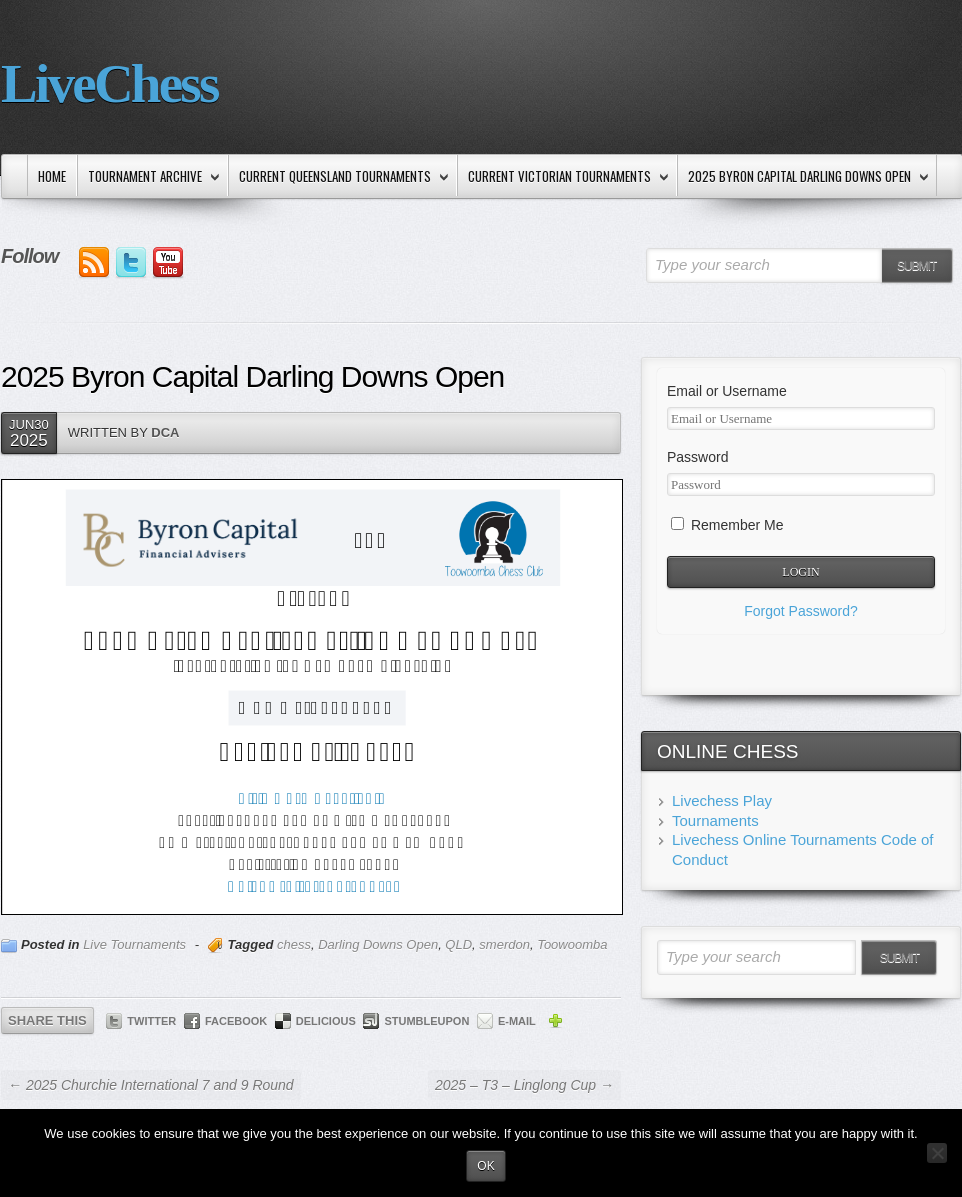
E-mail (517, 1021)
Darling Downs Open (378, 944)
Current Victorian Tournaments (564, 177)
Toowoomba (572, 944)
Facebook (236, 1021)
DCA (165, 432)
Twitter (151, 1021)
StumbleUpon (426, 1021)
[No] (937, 1153)
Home (52, 176)
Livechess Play (722, 800)
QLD (458, 944)
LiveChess (109, 83)
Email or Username (727, 391)
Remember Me (727, 525)
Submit (916, 266)
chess (294, 944)
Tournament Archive (149, 177)
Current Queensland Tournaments (339, 177)
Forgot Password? (801, 611)
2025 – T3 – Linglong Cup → (524, 1085)
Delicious (326, 1021)
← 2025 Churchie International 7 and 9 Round (151, 1085)
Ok (485, 1166)
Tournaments (715, 820)
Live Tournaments (134, 944)
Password (697, 457)
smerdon (504, 944)
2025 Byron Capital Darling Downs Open (804, 177)
